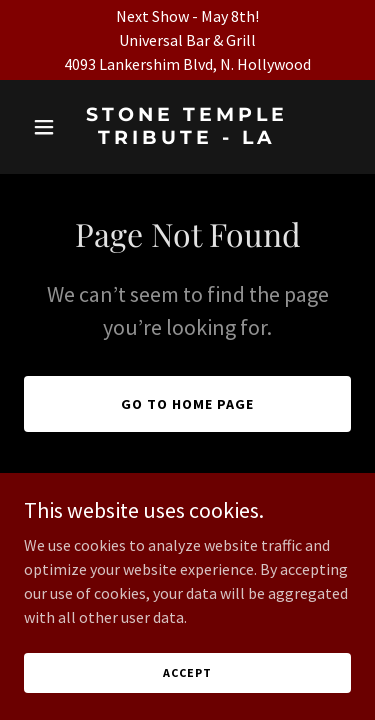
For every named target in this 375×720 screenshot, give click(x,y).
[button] (48, 127)
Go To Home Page (187, 404)
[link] (187, 138)
